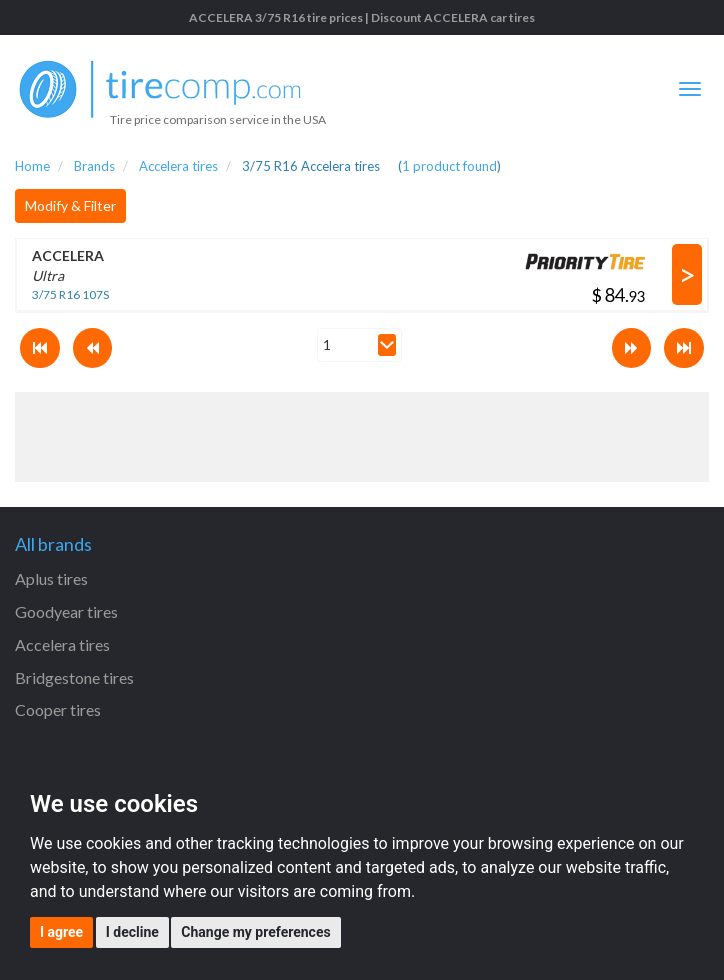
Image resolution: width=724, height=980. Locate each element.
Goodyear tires (66, 611)
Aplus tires (51, 578)
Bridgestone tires (74, 677)
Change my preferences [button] (255, 932)
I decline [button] (132, 932)
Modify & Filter (70, 205)
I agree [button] (61, 932)
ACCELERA (68, 255)
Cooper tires (58, 709)
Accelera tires (62, 644)
